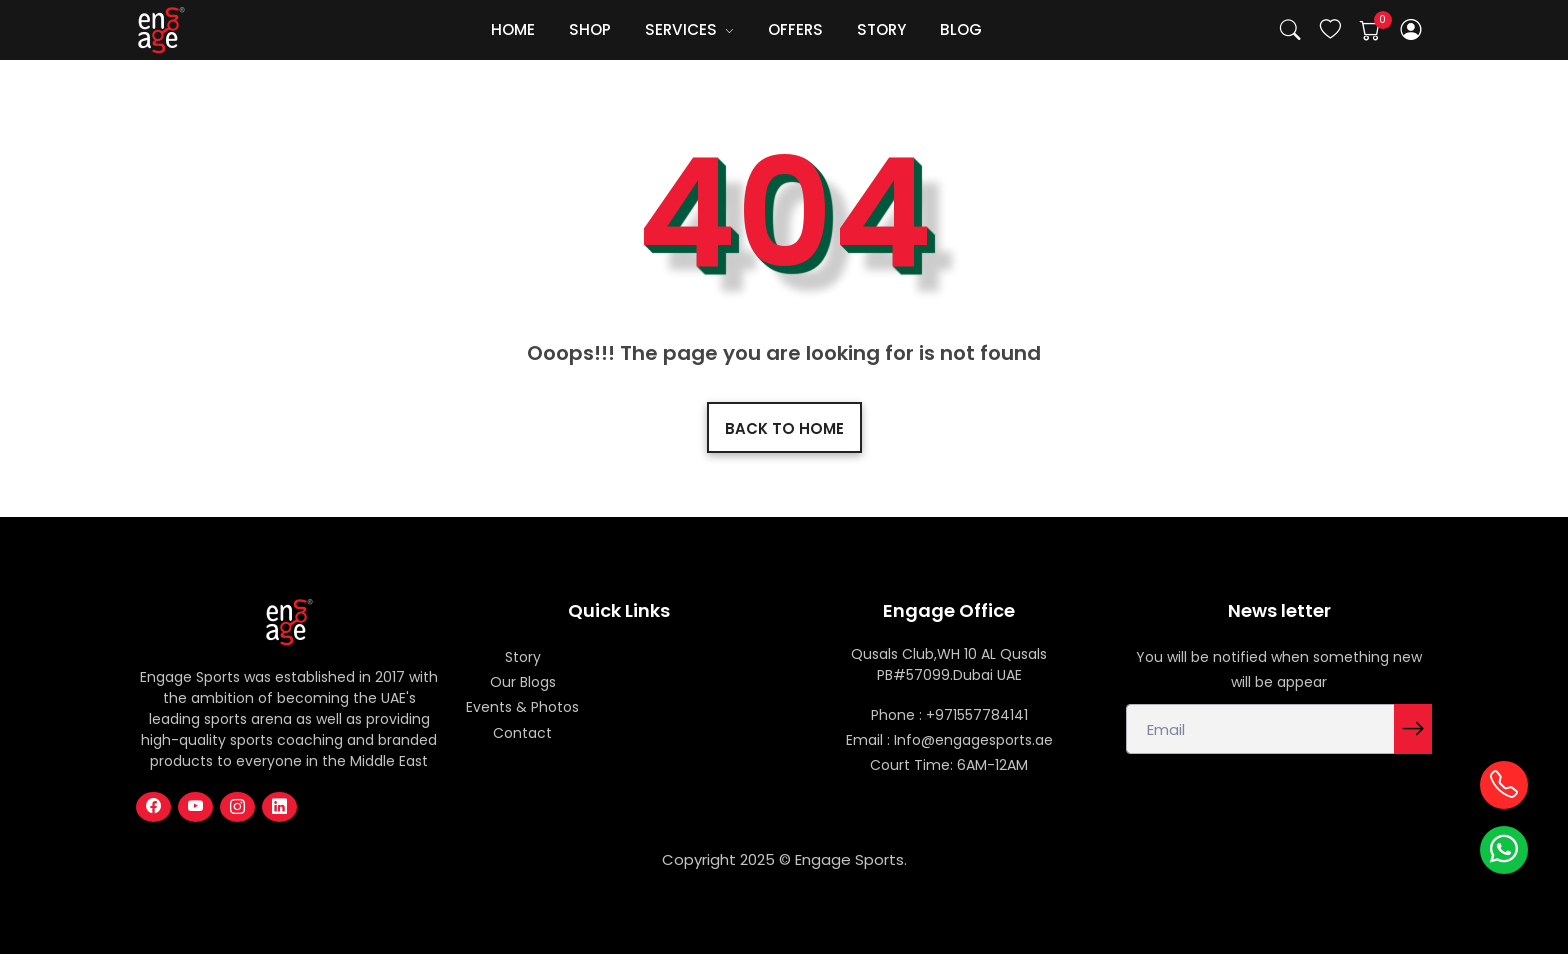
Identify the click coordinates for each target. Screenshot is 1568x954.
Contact (522, 733)
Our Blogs (523, 682)
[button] (1411, 30)
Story (523, 657)
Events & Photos (522, 707)
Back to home (784, 428)
